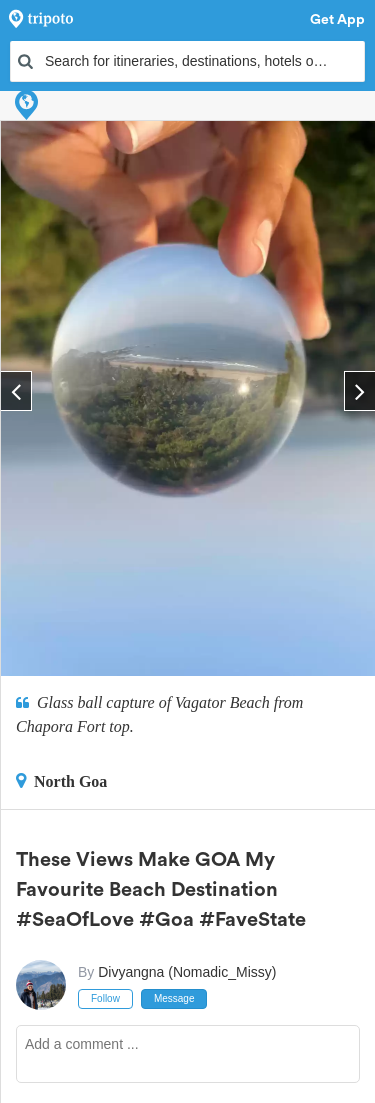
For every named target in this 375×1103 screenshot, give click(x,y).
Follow (105, 998)
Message (174, 998)
